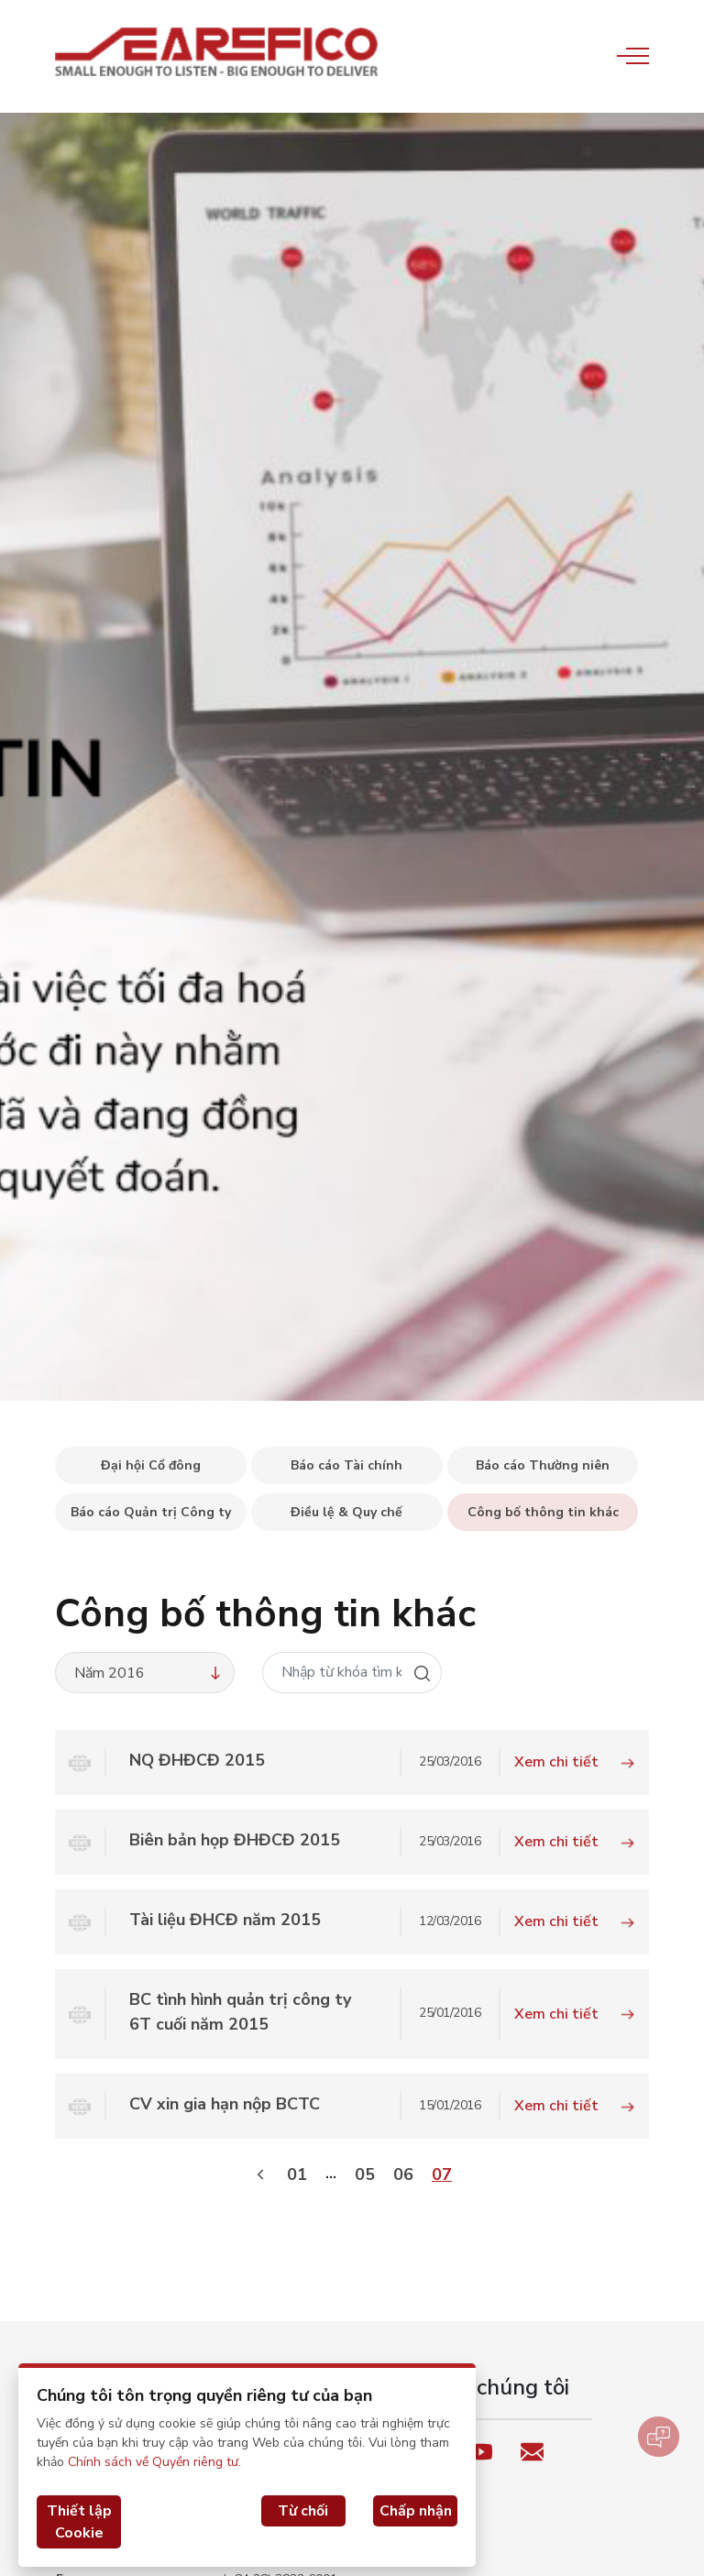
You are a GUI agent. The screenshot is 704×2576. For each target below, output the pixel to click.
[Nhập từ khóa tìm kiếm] (333, 1672)
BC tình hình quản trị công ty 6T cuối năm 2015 (240, 2011)
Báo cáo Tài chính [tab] (346, 1465)
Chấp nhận (416, 2511)
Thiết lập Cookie (79, 2522)
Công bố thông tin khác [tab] (543, 1512)
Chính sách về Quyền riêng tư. (154, 2462)
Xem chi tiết (574, 1762)
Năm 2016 (149, 1673)
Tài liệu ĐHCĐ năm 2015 (225, 1920)
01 (297, 2174)
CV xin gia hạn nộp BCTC (224, 2104)
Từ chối (303, 2511)
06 (403, 2174)
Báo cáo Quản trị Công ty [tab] (151, 1512)
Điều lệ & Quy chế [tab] (346, 1512)
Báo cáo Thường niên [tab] (543, 1465)
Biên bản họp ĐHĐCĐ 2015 (234, 1840)
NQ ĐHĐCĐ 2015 (197, 1760)
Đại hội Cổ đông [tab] (151, 1465)
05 (365, 2174)
